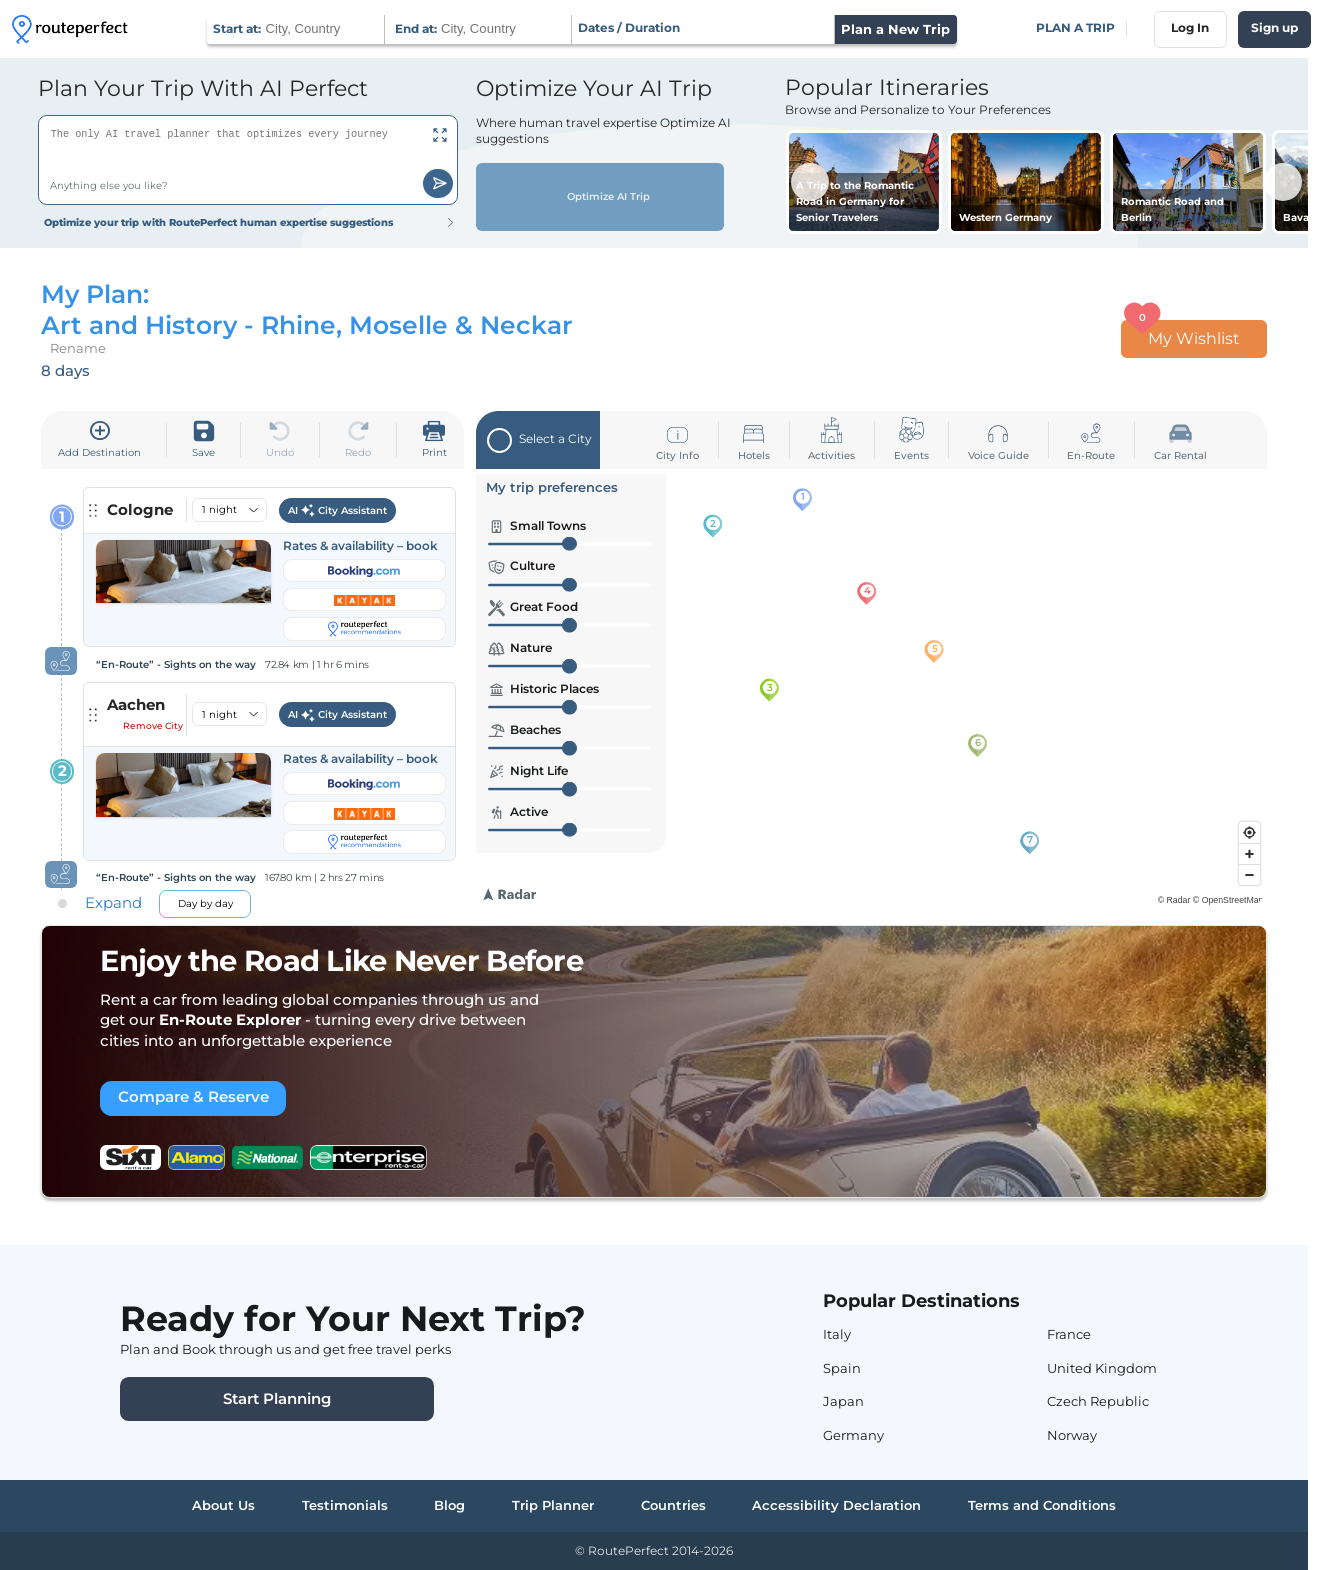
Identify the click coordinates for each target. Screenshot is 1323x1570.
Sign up (1274, 28)
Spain (842, 1368)
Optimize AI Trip (600, 197)
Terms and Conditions (1042, 1505)
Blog (449, 1505)
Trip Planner (553, 1505)
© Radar (1174, 900)
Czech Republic (1098, 1401)
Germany (853, 1435)
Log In (1190, 28)
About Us (223, 1505)
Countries (673, 1505)
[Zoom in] (1249, 853)
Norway (1072, 1435)
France (1069, 1334)
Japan (843, 1401)
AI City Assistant (338, 511)
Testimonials (345, 1505)
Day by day (205, 903)
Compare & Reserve (193, 1097)
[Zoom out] (1249, 874)
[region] (871, 688)
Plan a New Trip (895, 29)
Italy (837, 1334)
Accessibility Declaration (836, 1505)
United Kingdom (1102, 1368)
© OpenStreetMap (1228, 900)
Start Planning (277, 1399)
